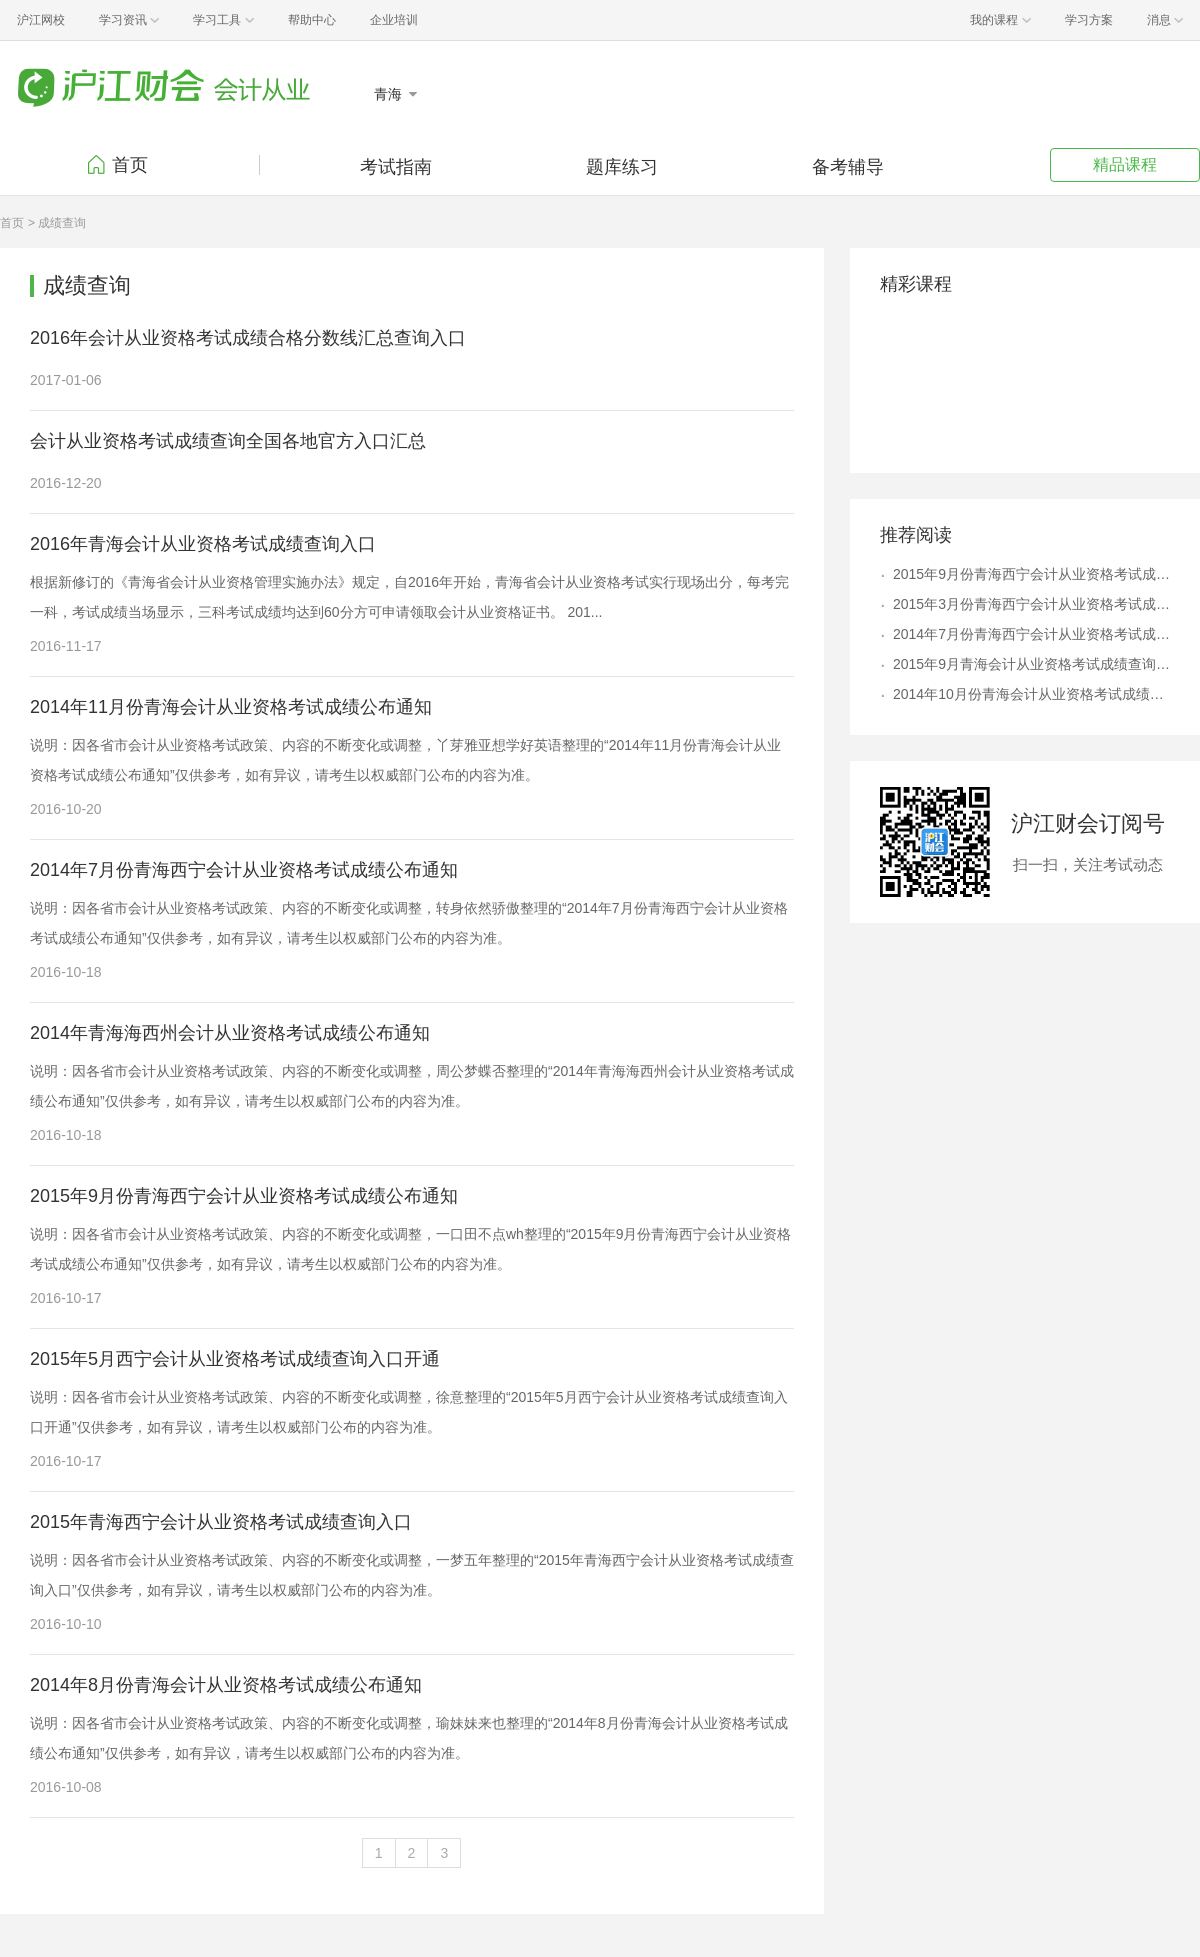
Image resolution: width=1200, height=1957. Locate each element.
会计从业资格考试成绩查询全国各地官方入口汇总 (228, 441)
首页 (130, 165)
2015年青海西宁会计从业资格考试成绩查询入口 (221, 1522)
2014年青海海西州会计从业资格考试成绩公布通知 (230, 1033)
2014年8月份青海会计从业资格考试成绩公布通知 (226, 1685)
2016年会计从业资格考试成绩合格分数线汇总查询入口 (248, 338)
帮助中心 (312, 20)
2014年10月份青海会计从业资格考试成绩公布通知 (1031, 694)
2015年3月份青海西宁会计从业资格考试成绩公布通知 (1031, 604)
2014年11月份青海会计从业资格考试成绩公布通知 (231, 707)
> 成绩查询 (57, 223)
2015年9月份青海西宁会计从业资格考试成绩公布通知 (244, 1196)
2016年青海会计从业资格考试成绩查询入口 (203, 544)
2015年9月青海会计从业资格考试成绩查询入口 (1031, 664)
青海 (390, 94)
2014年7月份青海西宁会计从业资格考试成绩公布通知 (244, 870)
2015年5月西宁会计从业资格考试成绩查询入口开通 (235, 1359)
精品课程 (1125, 164)
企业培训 (394, 20)
